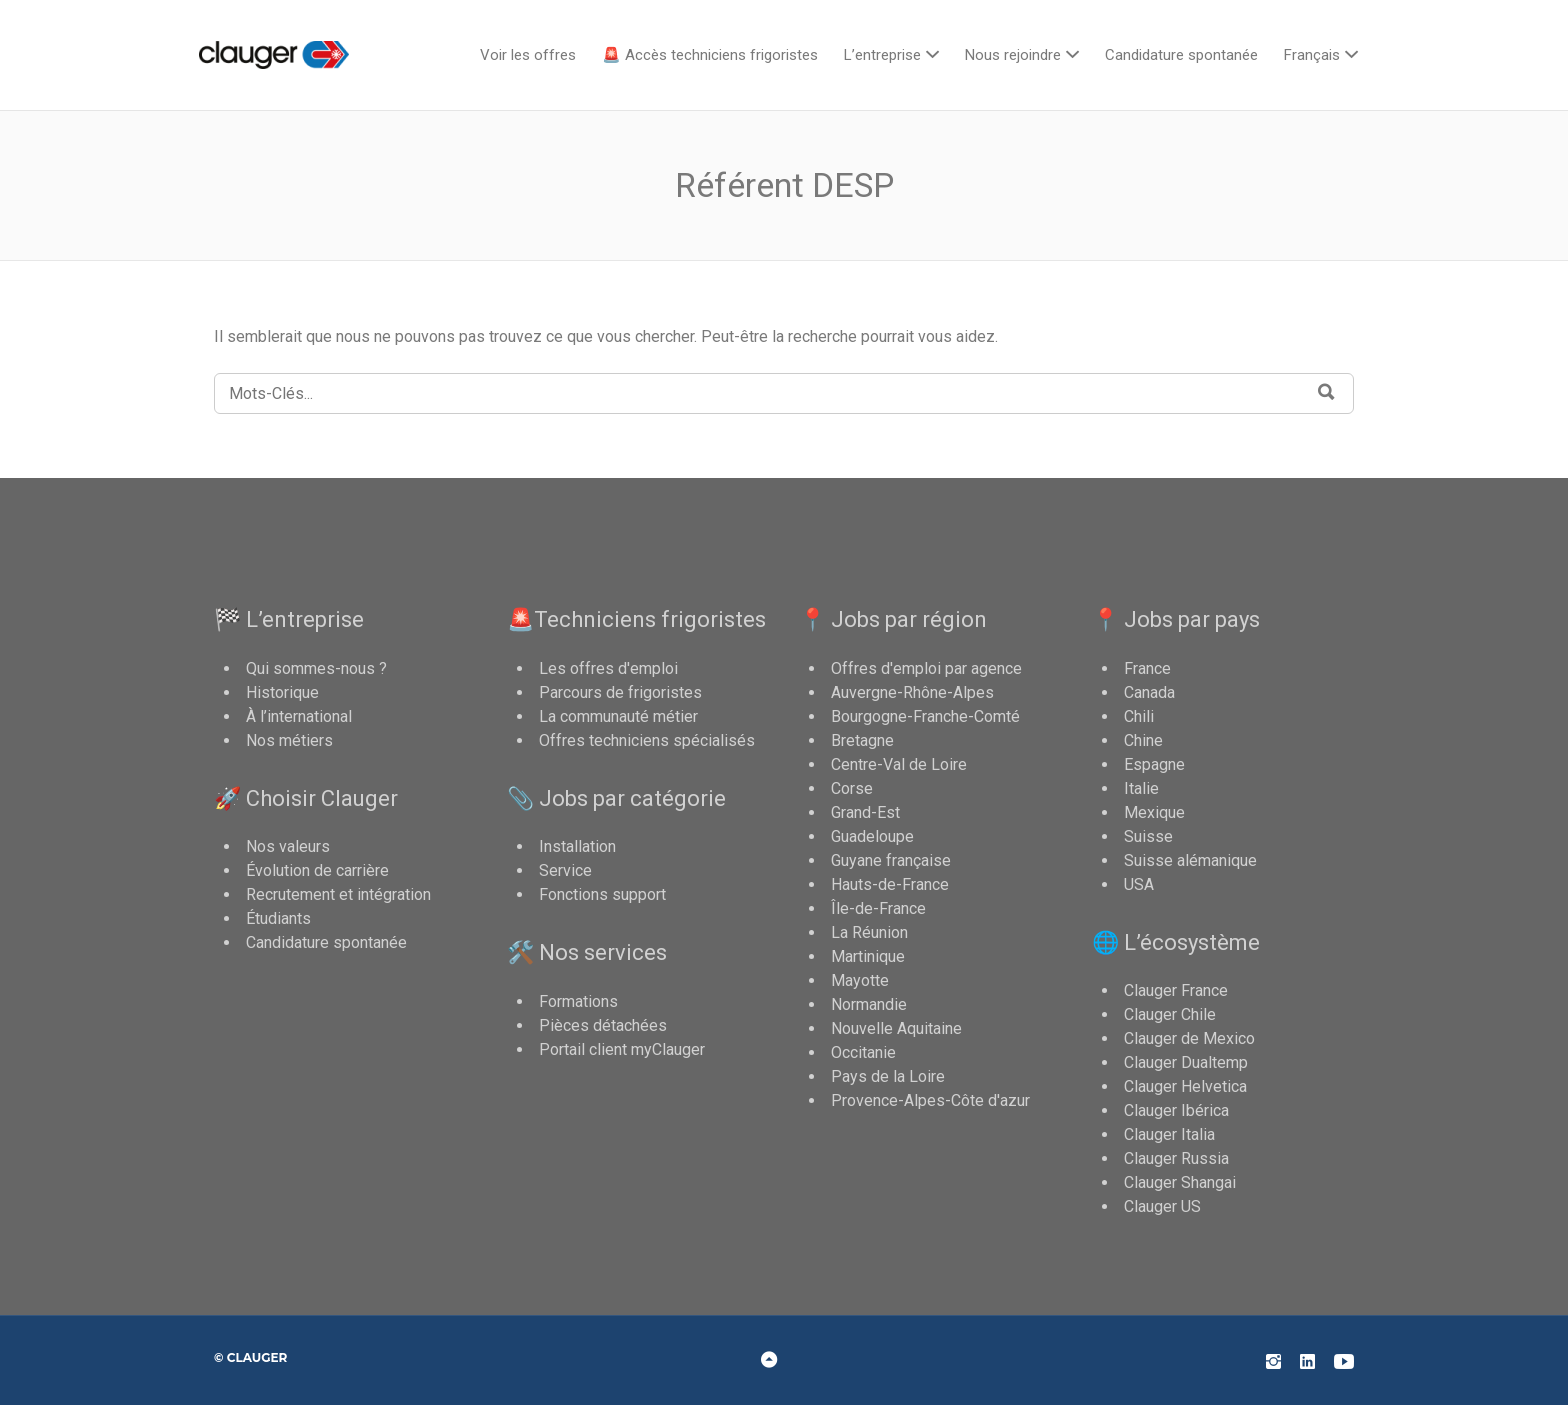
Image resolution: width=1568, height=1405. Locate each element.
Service (565, 870)
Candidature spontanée (1181, 55)
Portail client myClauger (622, 1049)
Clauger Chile (1170, 1014)
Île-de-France (878, 908)
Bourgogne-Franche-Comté (925, 716)
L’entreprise (882, 55)
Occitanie (863, 1052)
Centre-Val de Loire (899, 764)
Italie (1141, 788)
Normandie (869, 1004)
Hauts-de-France (890, 884)
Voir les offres (528, 55)
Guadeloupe (872, 836)
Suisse (1148, 836)
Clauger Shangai (1180, 1182)
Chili (1139, 716)
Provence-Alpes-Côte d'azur (930, 1100)
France (1147, 668)
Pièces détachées (603, 1025)
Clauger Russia (1176, 1158)
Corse (852, 788)
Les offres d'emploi (608, 668)
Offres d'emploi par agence (926, 668)
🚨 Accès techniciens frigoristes (710, 55)
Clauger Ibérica (1176, 1110)
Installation (577, 846)
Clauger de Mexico (1189, 1038)
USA (1139, 884)
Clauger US (1162, 1206)
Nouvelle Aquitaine (896, 1028)
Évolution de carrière (317, 870)
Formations (578, 1001)
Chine (1143, 740)
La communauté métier (618, 716)
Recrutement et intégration (338, 894)
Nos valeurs (288, 846)
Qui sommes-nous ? (316, 668)
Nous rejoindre (1013, 55)
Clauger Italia (1169, 1134)
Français (1312, 55)
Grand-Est (865, 812)
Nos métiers (289, 740)
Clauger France (1176, 990)
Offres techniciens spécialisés (647, 740)
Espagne (1154, 764)
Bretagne (862, 740)
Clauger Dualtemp (1186, 1062)
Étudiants (278, 918)
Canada (1149, 692)
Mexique (1154, 812)
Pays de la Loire (888, 1076)
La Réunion (869, 932)
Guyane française (891, 860)
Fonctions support (602, 894)
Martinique (868, 956)
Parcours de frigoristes (620, 692)
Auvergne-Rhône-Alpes (912, 692)
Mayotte (860, 980)
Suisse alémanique (1190, 860)
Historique (282, 692)
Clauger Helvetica (1185, 1086)
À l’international (299, 716)
